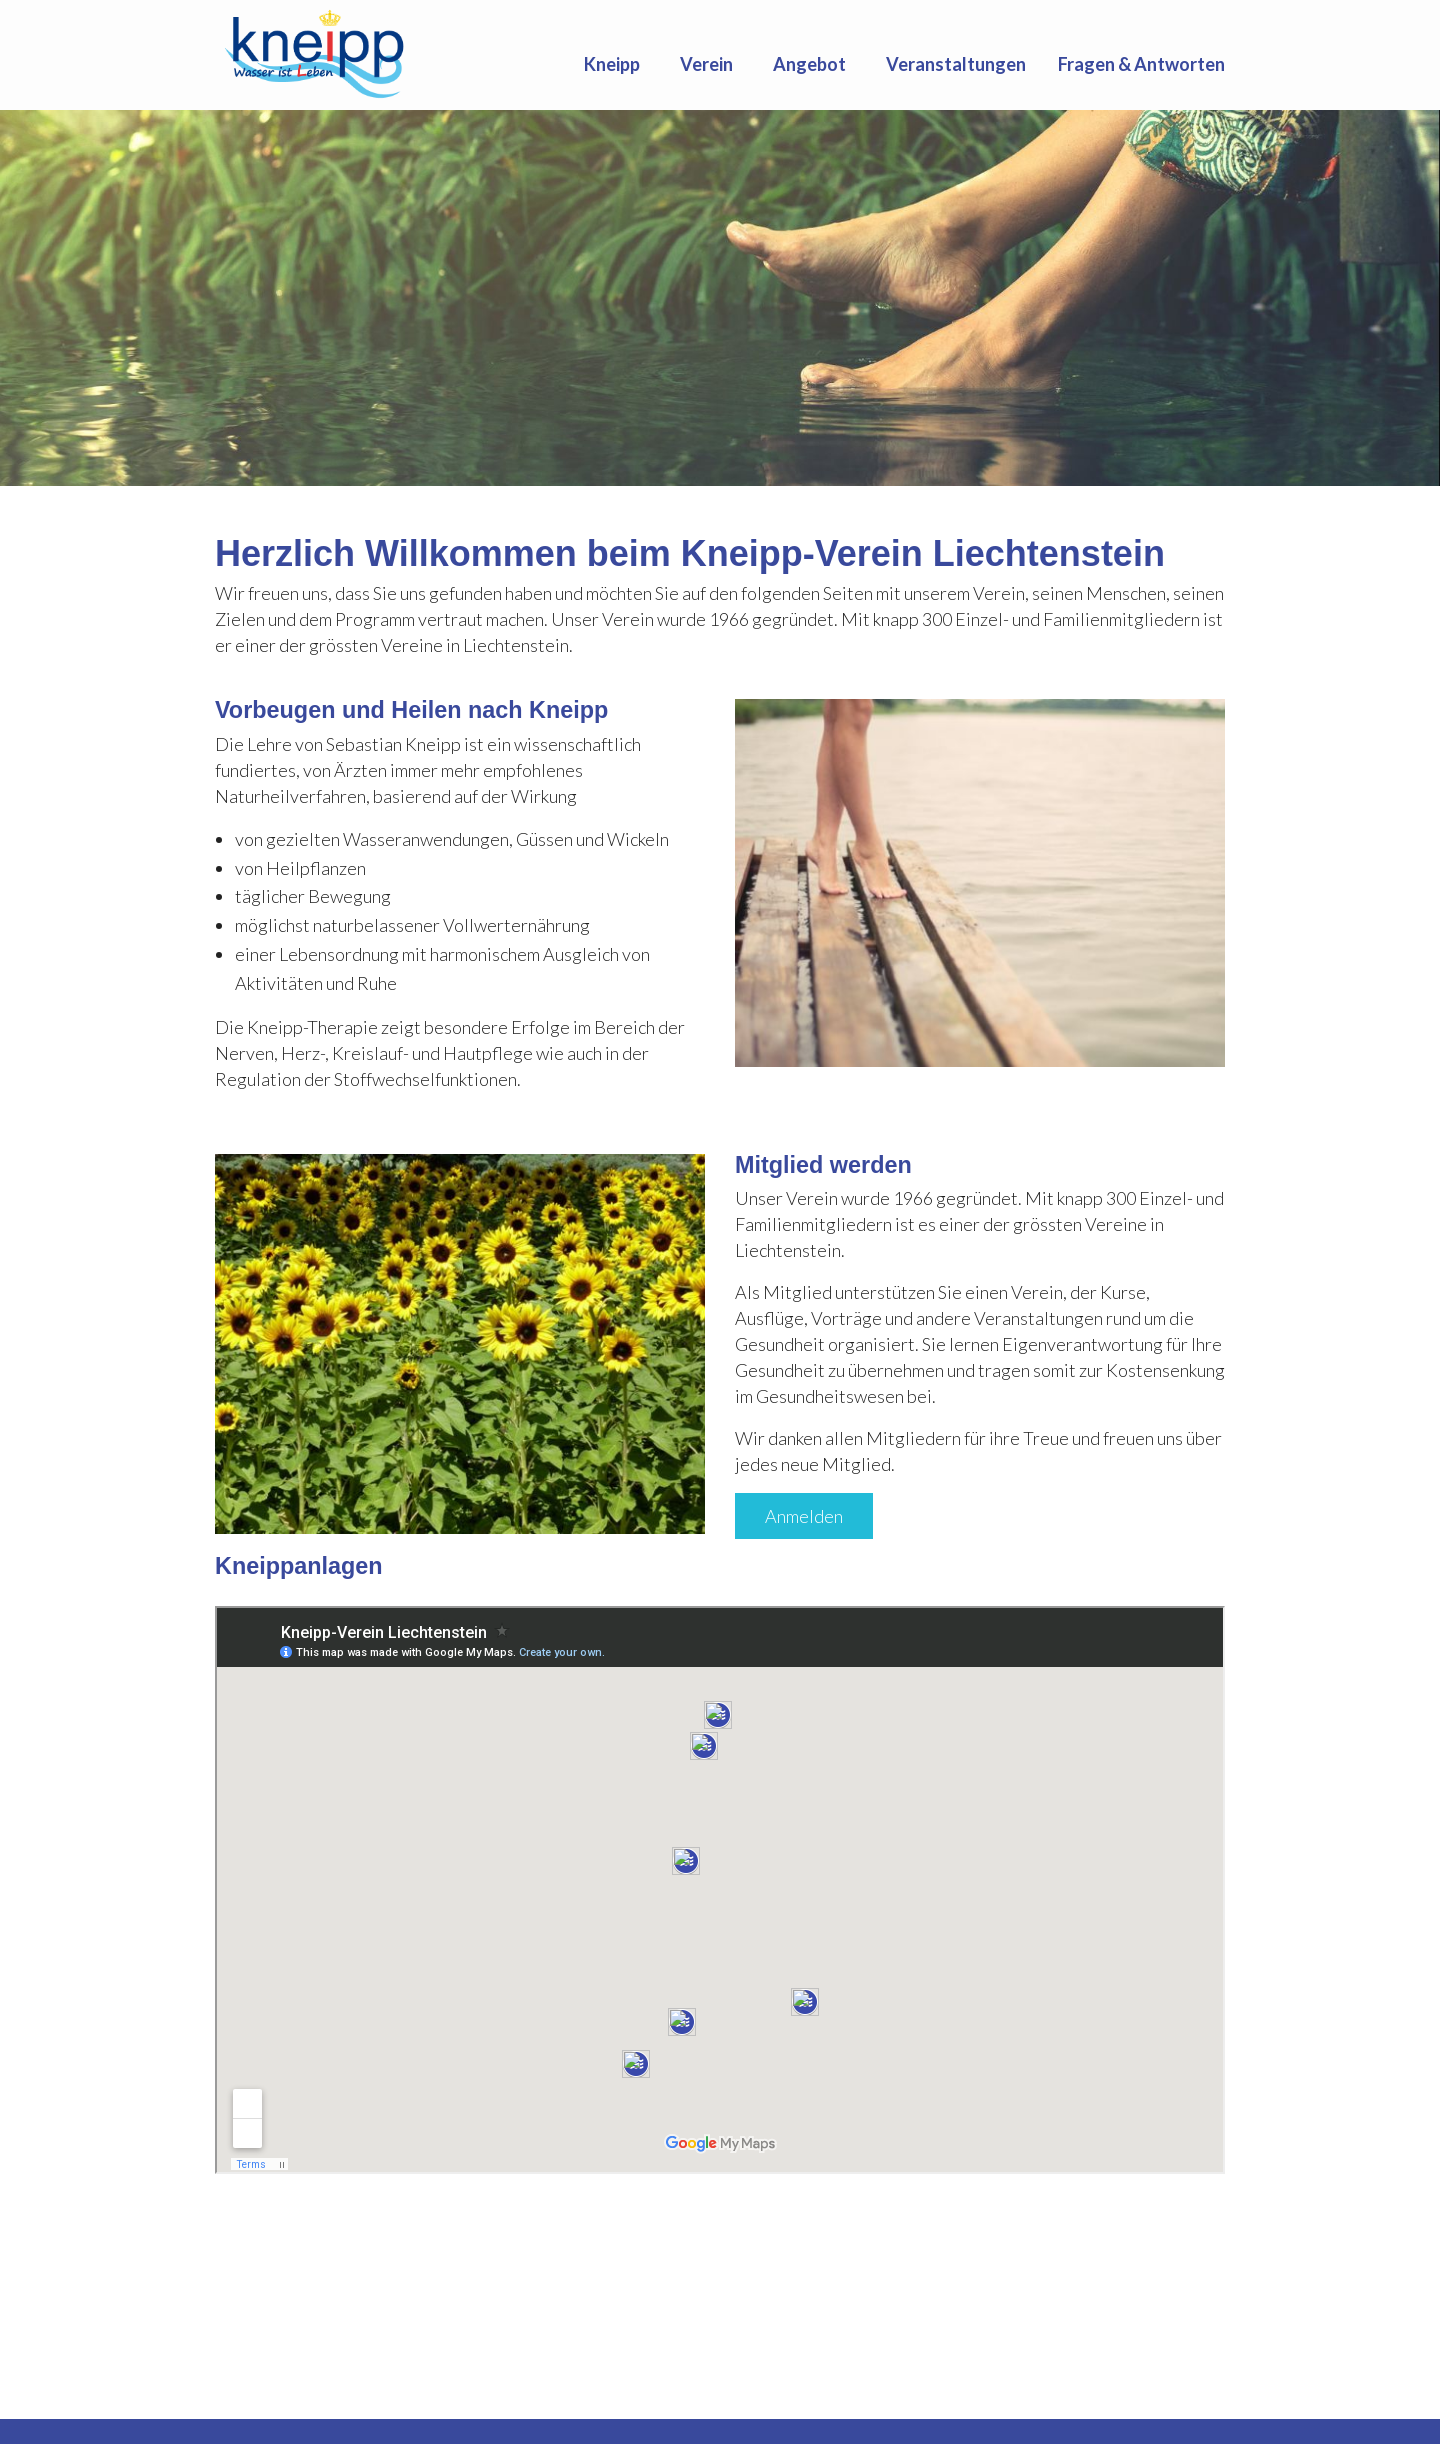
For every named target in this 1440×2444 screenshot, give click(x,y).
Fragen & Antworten (1141, 64)
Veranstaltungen (956, 64)
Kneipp (612, 64)
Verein (706, 64)
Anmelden (804, 1516)
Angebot (809, 64)
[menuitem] (616, 64)
